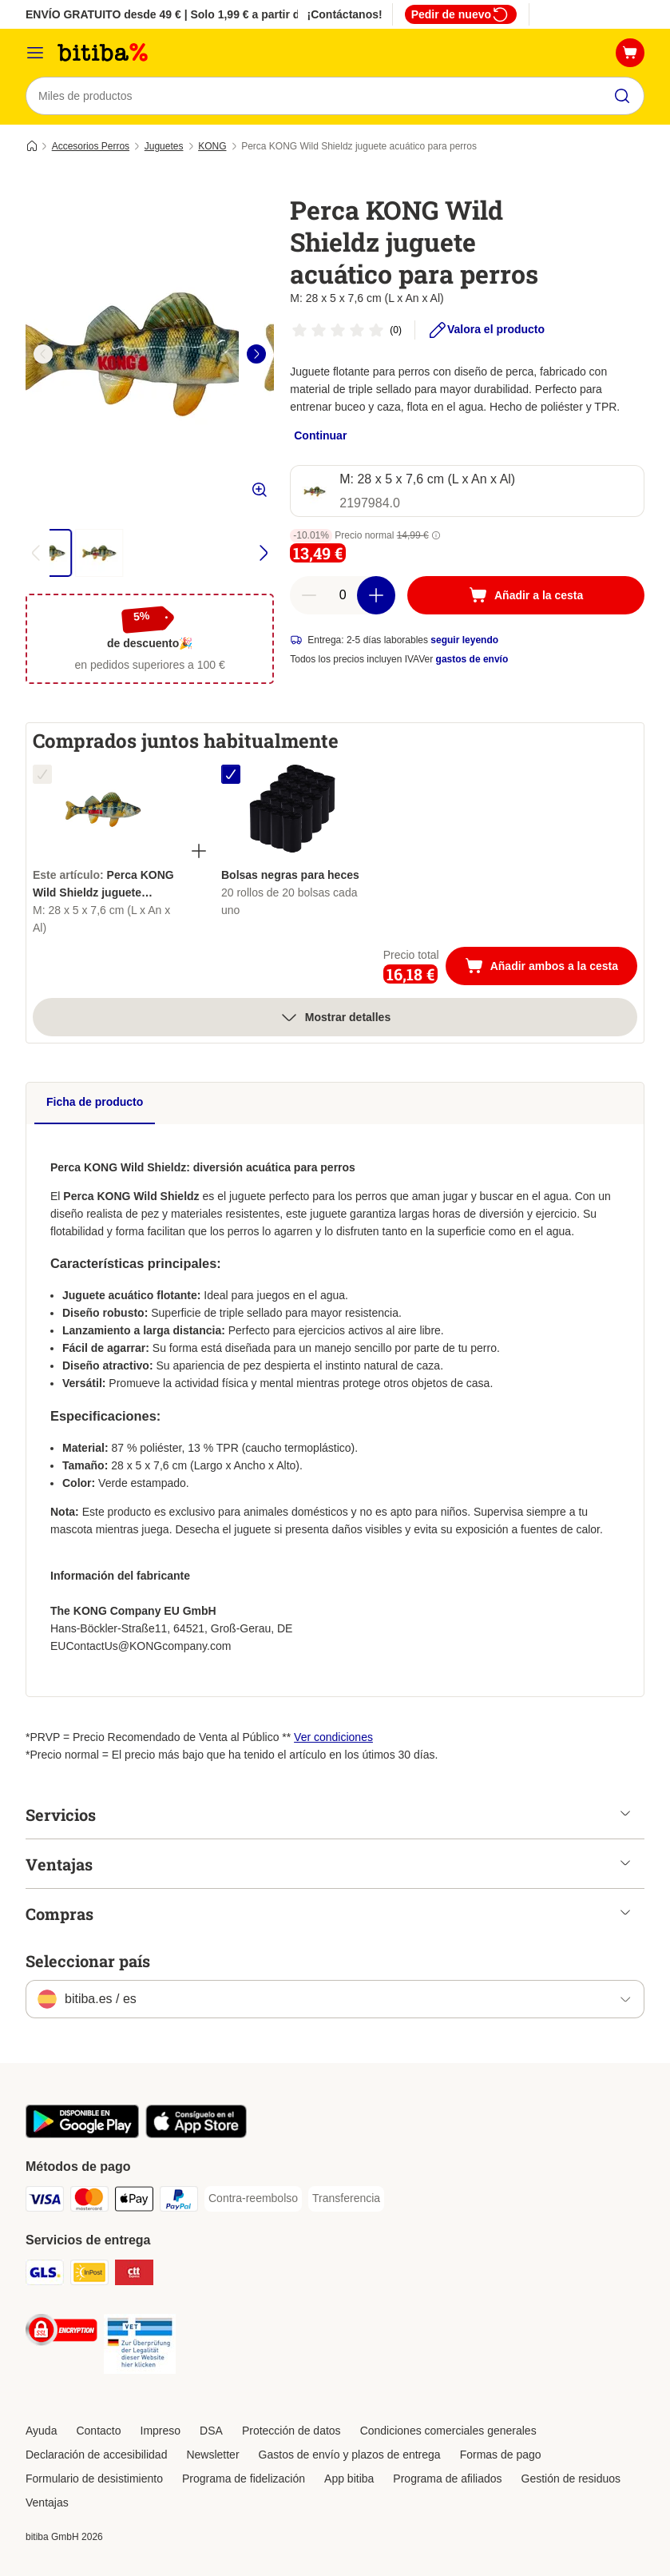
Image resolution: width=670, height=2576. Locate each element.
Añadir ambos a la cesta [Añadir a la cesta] (551, 967)
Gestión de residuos (571, 2478)
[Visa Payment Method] (45, 2201)
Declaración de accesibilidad (96, 2454)
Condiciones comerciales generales (448, 2430)
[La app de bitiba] (82, 2134)
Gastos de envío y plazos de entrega (350, 2454)
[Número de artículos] (342, 595)
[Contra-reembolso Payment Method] (253, 2199)
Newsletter (212, 2454)
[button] (436, 535)
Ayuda (41, 2430)
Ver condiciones (333, 1737)
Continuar (320, 435)
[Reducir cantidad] (309, 595)
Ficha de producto (94, 1101)
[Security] (61, 2332)
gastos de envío (472, 659)
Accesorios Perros (90, 146)
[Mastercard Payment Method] (89, 2201)
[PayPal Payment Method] (179, 2201)
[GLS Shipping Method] (45, 2275)
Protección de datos (291, 2430)
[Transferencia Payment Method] (346, 2199)
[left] (43, 354)
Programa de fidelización (243, 2478)
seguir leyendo (464, 640)
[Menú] (35, 53)
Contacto (98, 2430)
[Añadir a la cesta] (525, 595)
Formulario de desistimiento (94, 2478)
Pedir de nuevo (460, 14)
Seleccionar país (88, 1960)
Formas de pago (500, 2454)
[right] (256, 354)
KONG (212, 146)
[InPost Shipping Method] (89, 2275)
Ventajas (47, 2502)
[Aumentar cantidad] (376, 595)
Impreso (161, 2430)
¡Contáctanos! (345, 14)
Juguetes (164, 146)
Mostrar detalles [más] (335, 1017)
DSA (211, 2430)
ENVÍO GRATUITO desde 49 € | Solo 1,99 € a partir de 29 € (178, 14)
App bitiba (349, 2478)
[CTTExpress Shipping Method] (134, 2275)
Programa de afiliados (447, 2478)
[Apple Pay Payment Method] (134, 2201)
